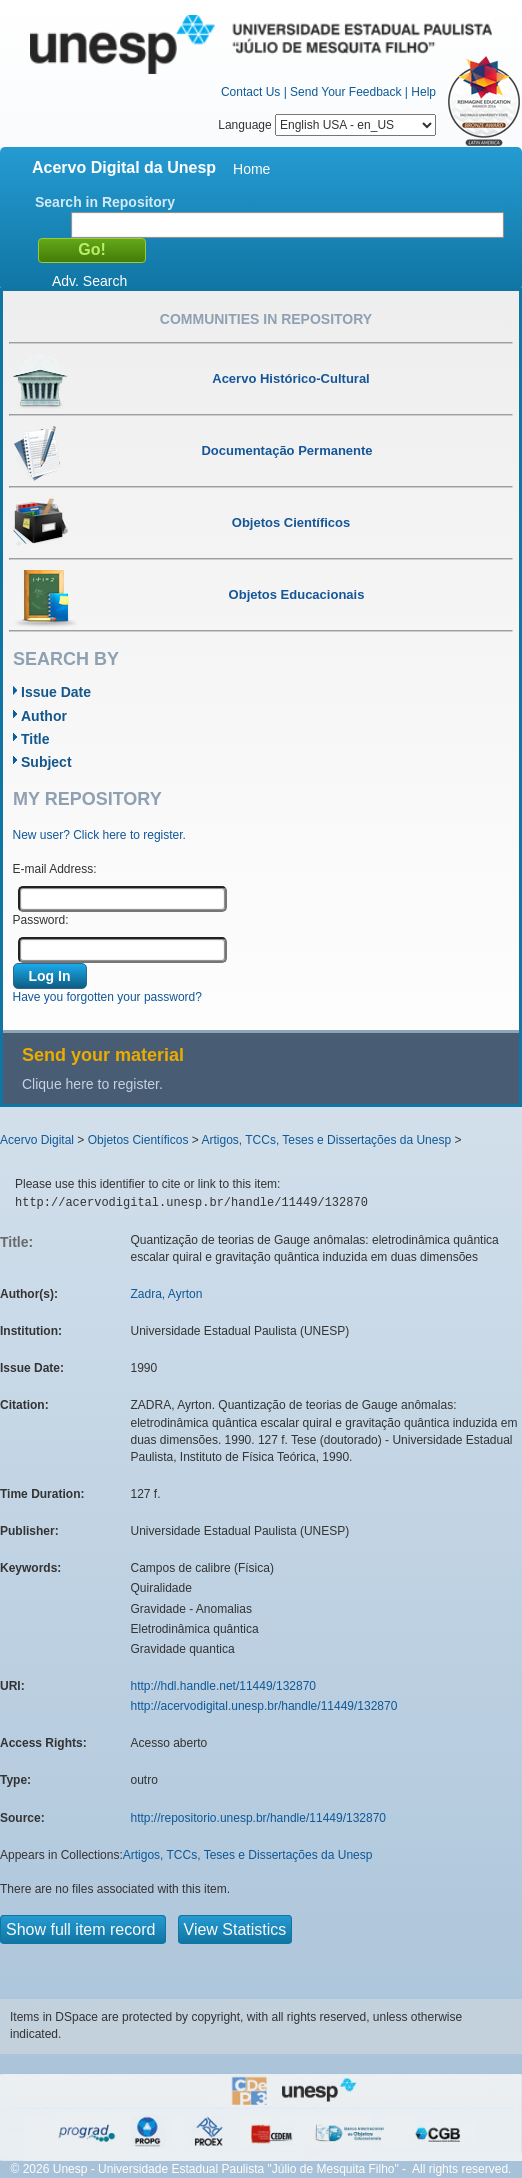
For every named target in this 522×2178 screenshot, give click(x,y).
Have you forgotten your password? (107, 997)
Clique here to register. (92, 1084)
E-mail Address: (55, 869)
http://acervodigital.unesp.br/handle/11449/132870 (264, 1706)
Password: (41, 920)
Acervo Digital (37, 1140)
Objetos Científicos (138, 1140)
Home (251, 169)
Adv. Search (89, 281)
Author (44, 716)
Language (327, 125)
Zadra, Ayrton (167, 1294)
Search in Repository (105, 202)
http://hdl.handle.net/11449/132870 (224, 1686)
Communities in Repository (266, 319)
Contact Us (250, 92)
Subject (46, 762)
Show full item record (83, 1929)
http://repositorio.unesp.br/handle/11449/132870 (259, 1818)
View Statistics (235, 1929)
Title (35, 739)
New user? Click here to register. (99, 835)
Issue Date (56, 692)
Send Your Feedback (345, 92)
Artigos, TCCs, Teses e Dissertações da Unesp (326, 1140)
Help (423, 92)
